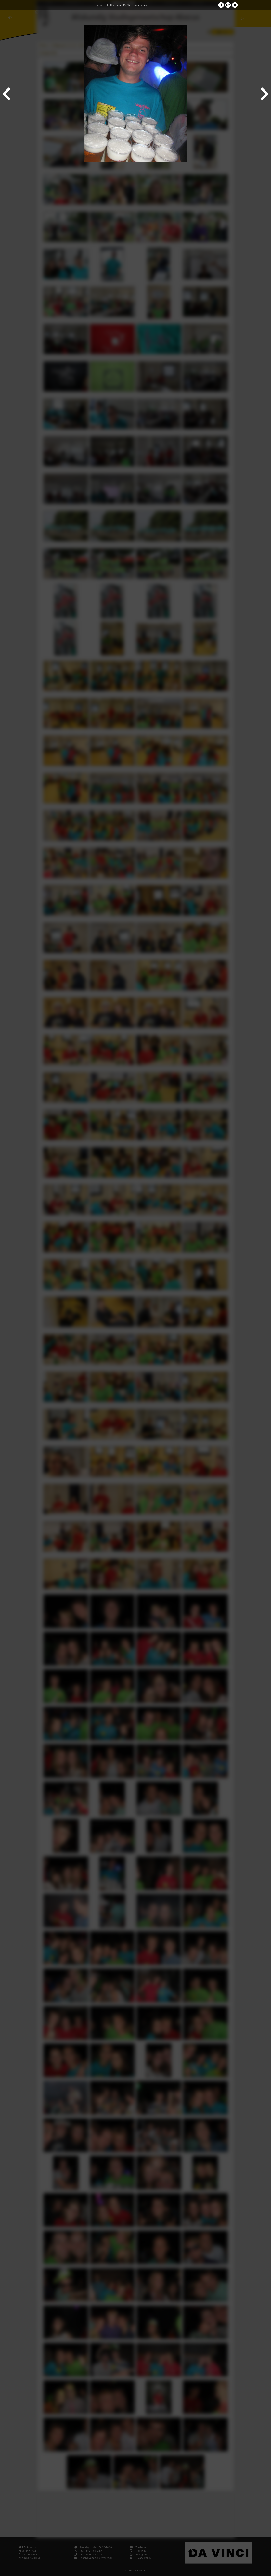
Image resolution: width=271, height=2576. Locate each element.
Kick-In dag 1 (141, 5)
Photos (99, 5)
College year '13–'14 (118, 5)
